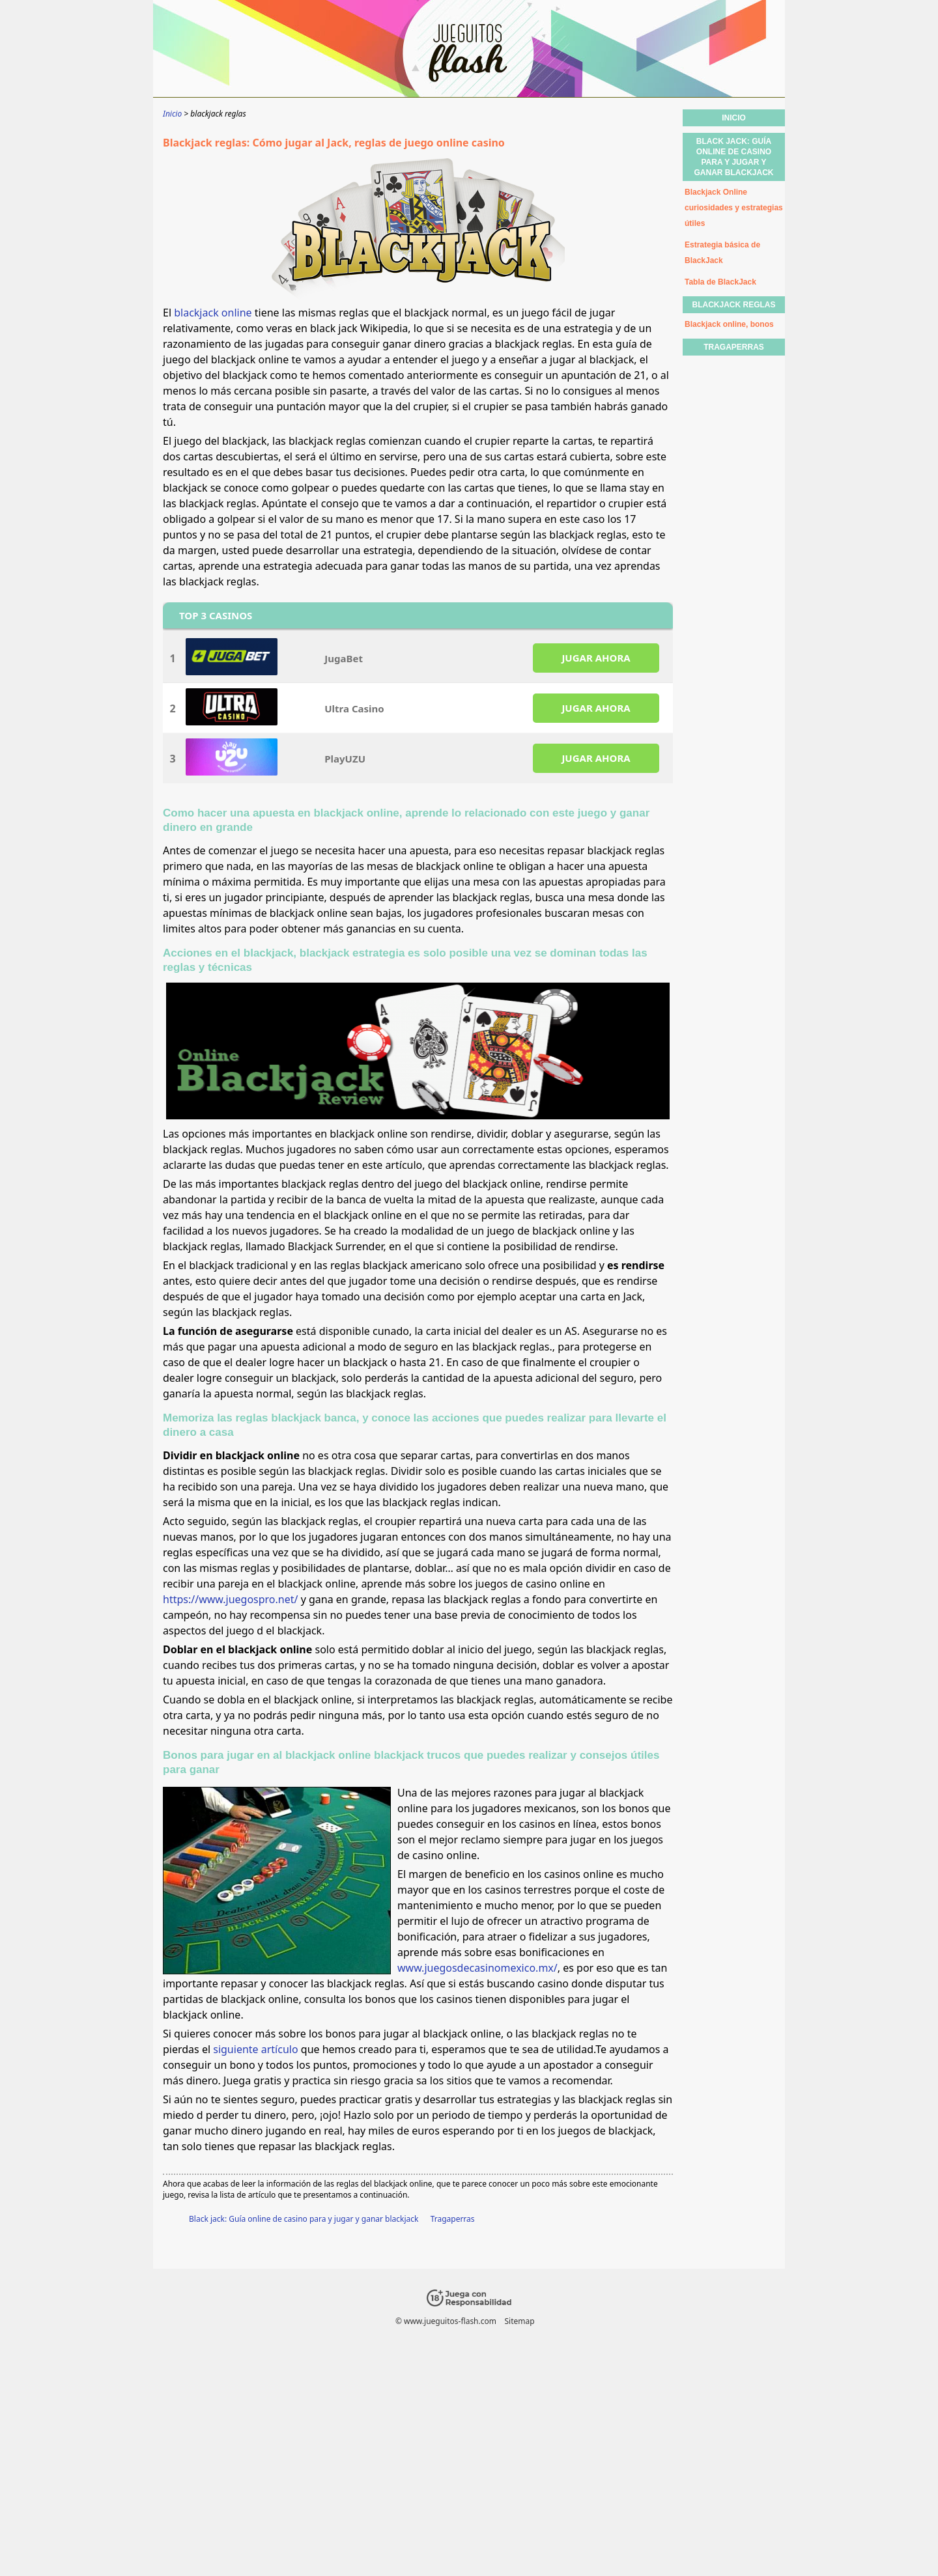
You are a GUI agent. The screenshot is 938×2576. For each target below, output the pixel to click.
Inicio (734, 117)
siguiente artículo (255, 2049)
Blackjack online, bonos (729, 324)
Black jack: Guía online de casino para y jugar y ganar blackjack (304, 2218)
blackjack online (212, 312)
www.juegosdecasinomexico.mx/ (477, 1968)
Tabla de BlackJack (720, 282)
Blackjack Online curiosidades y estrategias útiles (734, 208)
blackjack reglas (733, 304)
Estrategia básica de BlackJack (722, 252)
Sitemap (519, 2321)
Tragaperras (453, 2218)
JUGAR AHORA (595, 657)
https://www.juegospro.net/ (230, 1599)
